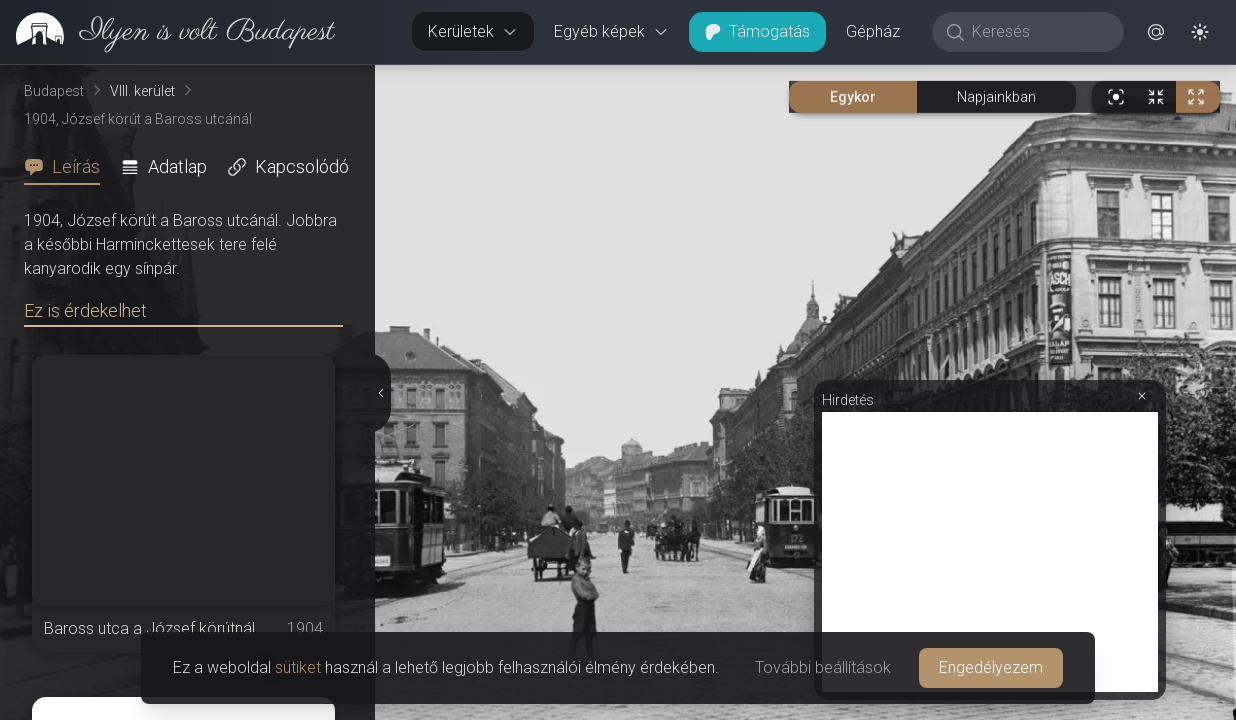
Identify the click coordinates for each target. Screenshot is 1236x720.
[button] (1156, 32)
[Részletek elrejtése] (381, 393)
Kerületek (473, 31)
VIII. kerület (142, 91)
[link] (167, 32)
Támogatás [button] (757, 31)
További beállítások (823, 667)
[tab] (68, 167)
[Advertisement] (990, 552)
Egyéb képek (611, 31)
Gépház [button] (873, 31)
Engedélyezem (991, 667)
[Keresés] (1038, 32)
